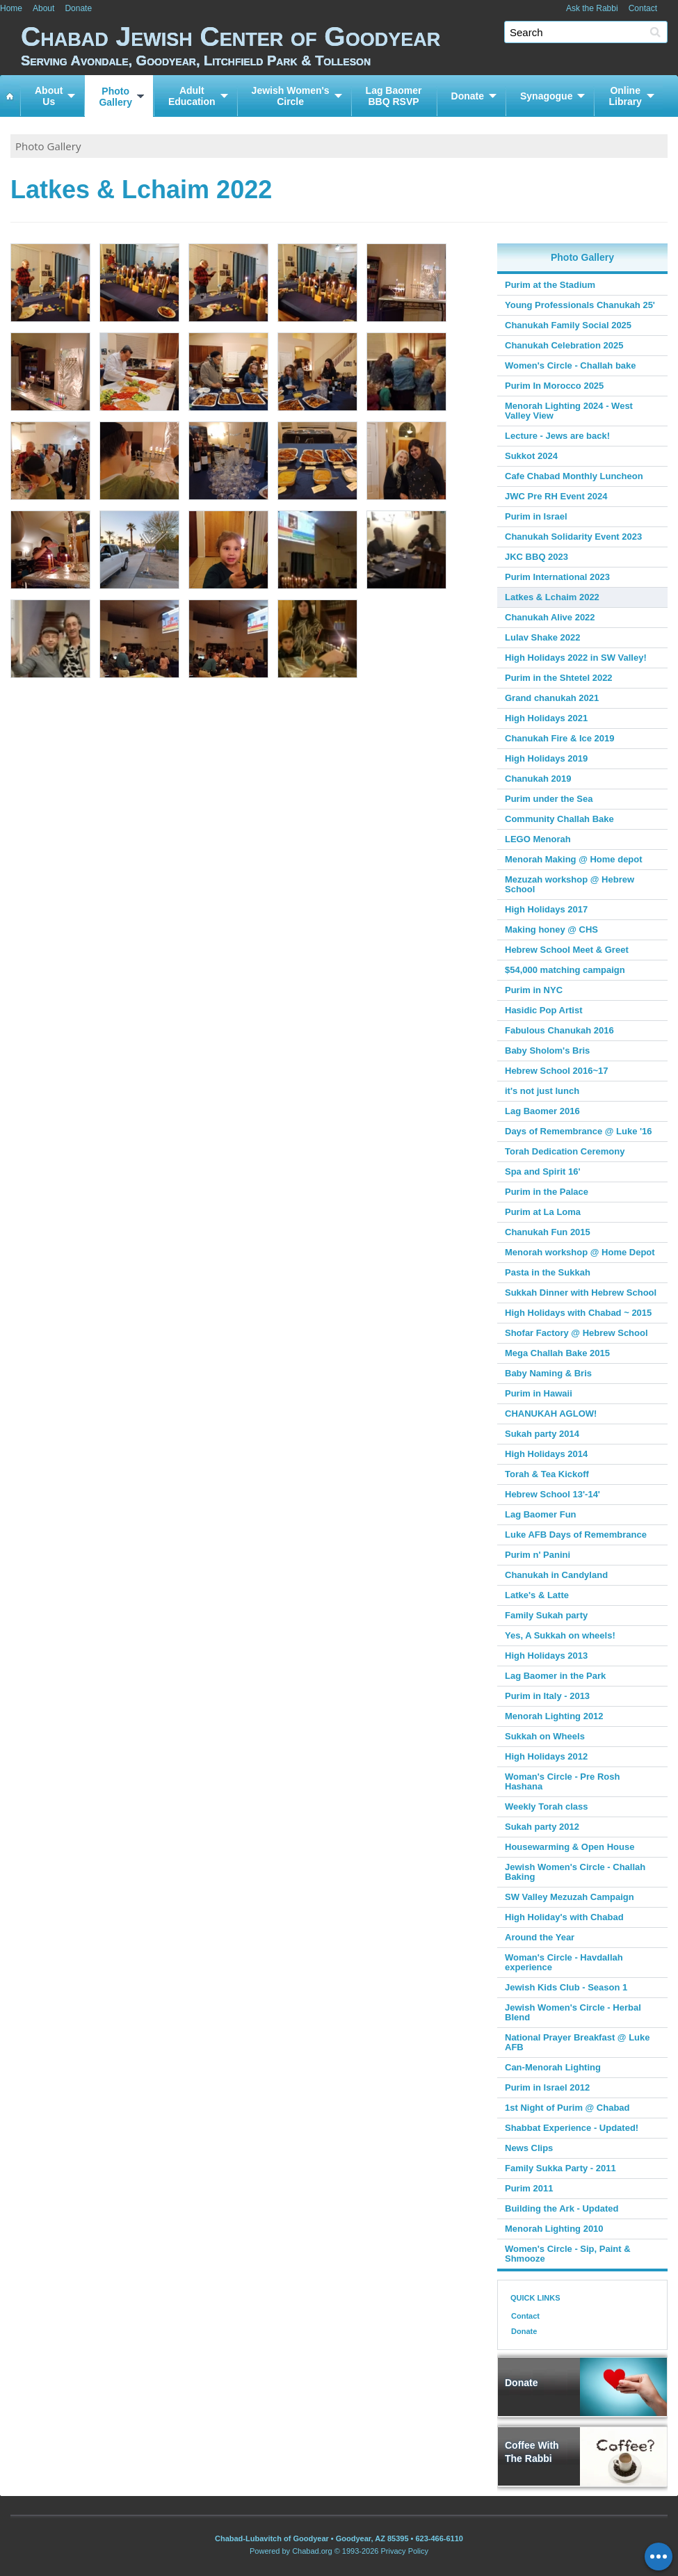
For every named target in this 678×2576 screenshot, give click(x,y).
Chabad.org (312, 2551)
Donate (78, 8)
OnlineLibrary (624, 96)
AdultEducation (192, 96)
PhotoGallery (115, 97)
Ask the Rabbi (592, 8)
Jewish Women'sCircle (291, 96)
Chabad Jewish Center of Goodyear (349, 45)
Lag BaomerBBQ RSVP (394, 96)
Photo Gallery (48, 146)
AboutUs (49, 96)
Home (11, 8)
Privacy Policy (404, 2551)
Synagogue (546, 96)
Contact (643, 8)
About (43, 8)
